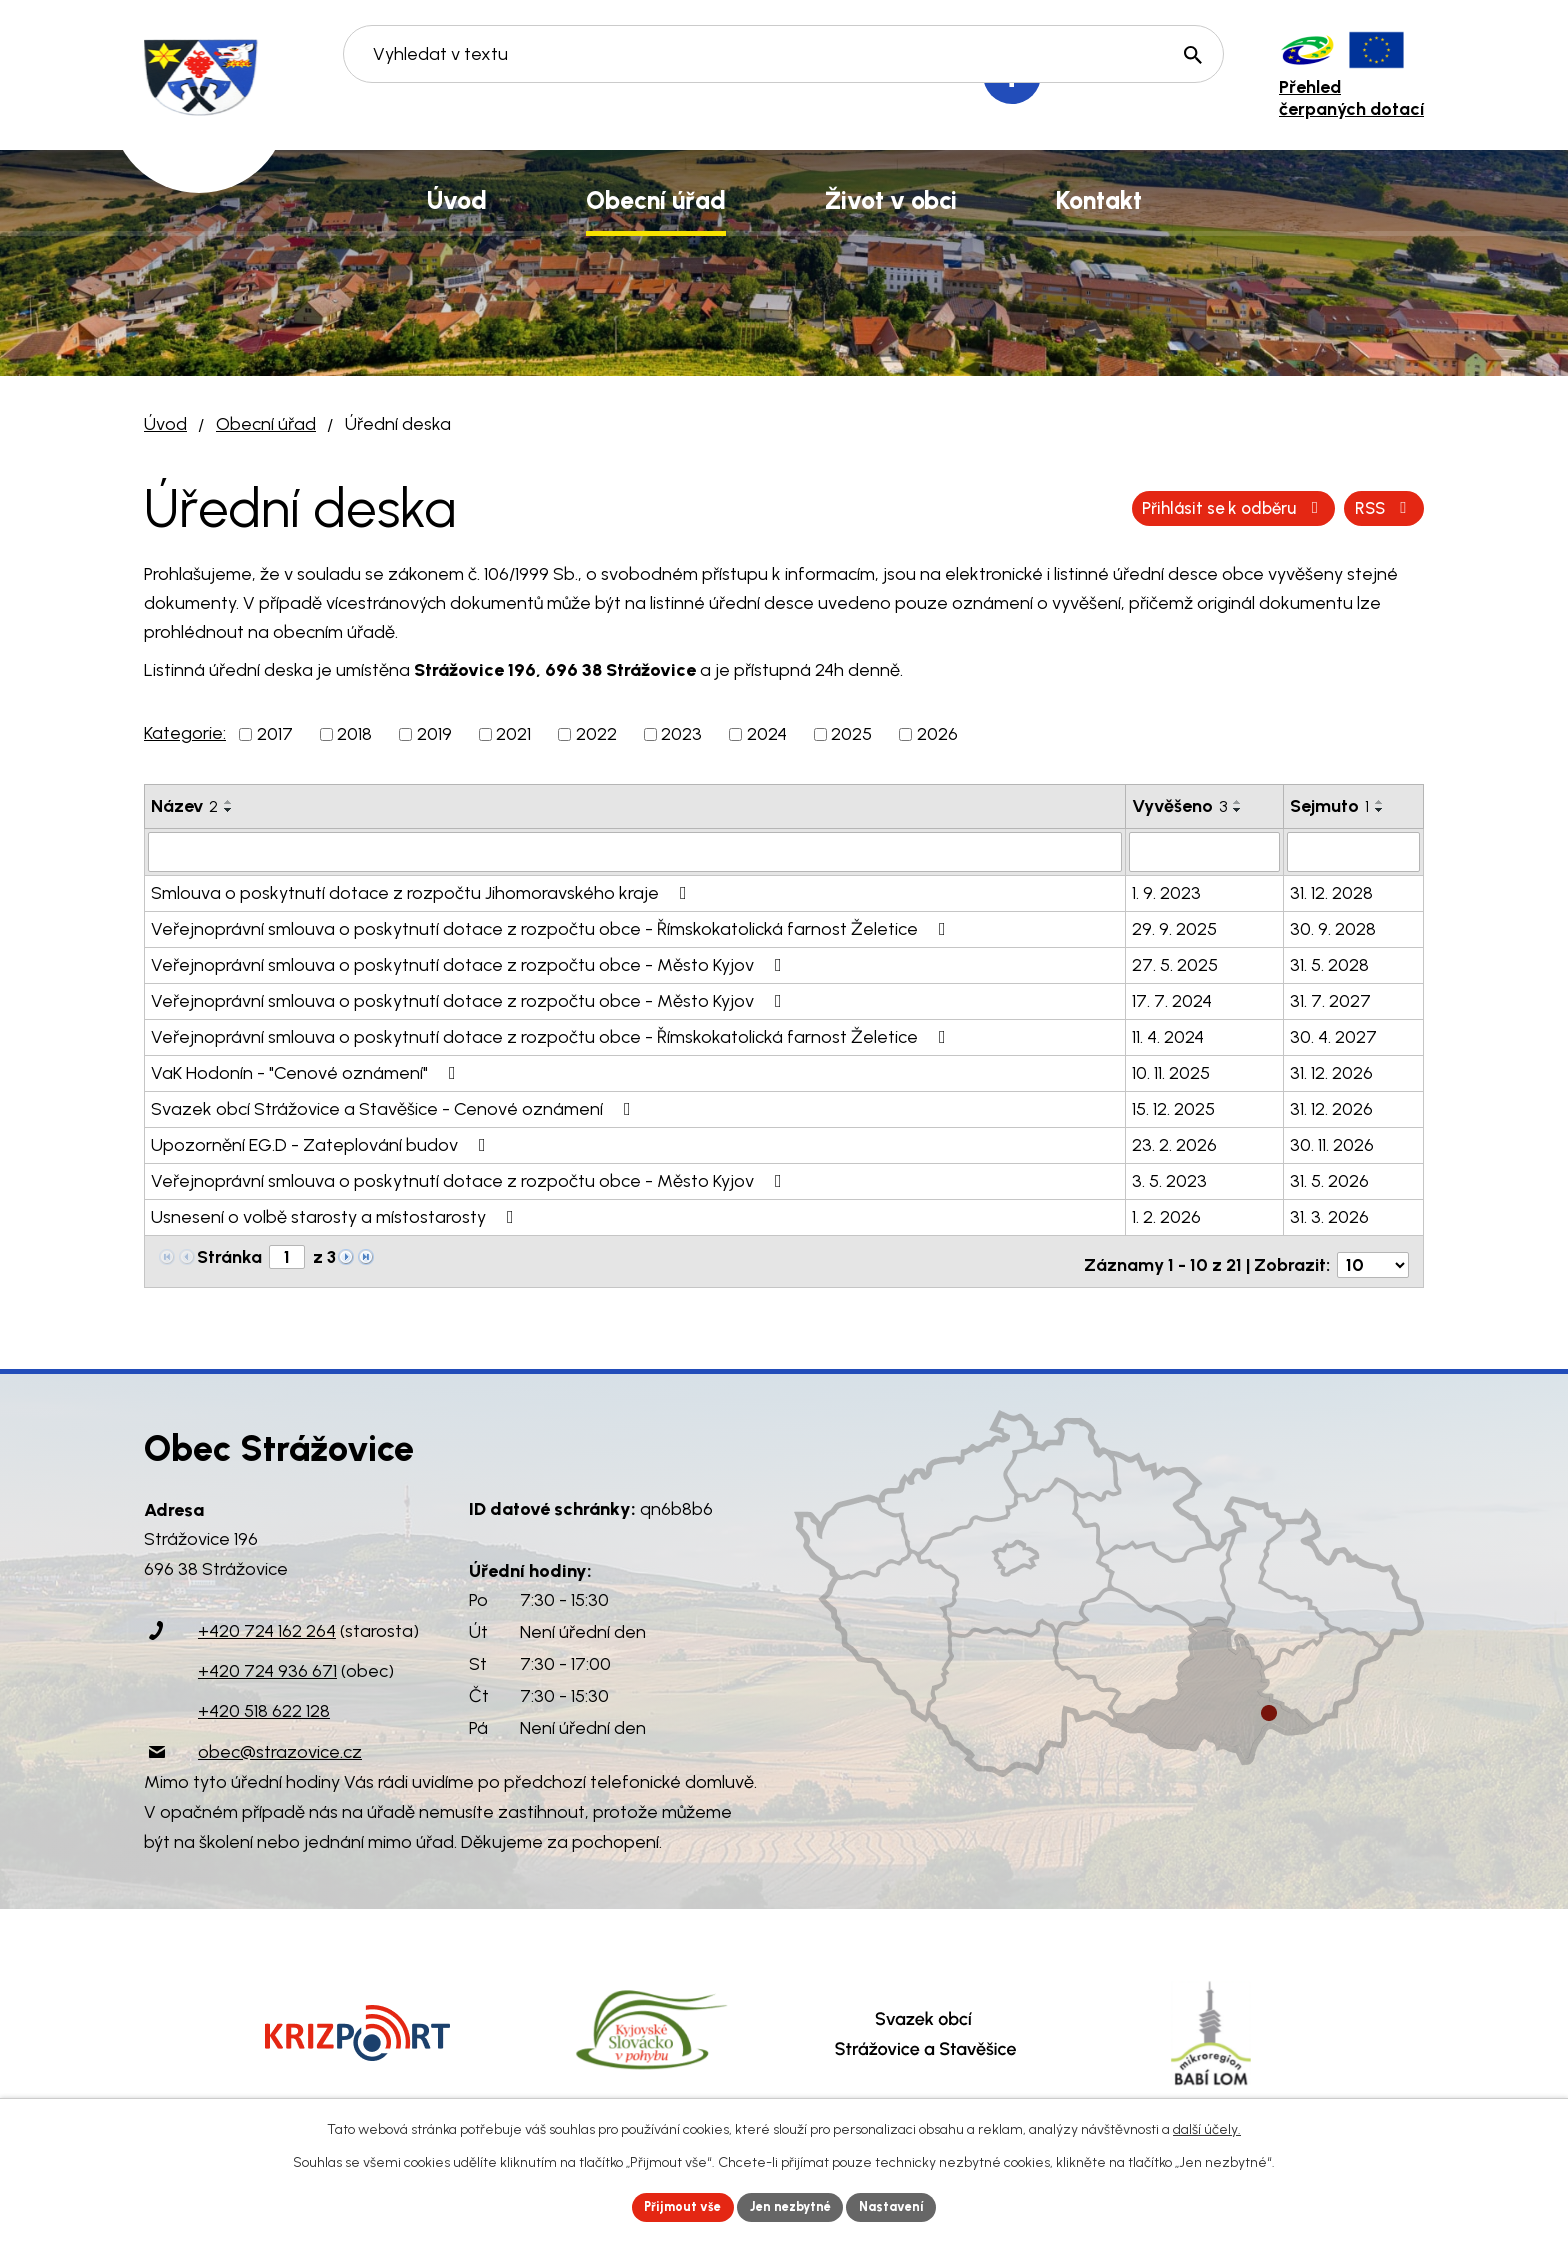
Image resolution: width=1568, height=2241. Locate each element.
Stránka (229, 1255)
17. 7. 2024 (1172, 999)
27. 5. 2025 (1175, 963)
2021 (513, 734)
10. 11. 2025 (1171, 1071)
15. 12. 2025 (1173, 1107)
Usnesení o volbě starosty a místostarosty (336, 1215)
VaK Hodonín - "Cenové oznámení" (307, 1071)
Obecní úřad (266, 424)
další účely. (1207, 2126)
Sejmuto (1329, 806)
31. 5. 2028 (1329, 963)
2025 (851, 734)
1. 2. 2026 (1166, 1215)
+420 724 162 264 (267, 1623)
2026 (937, 734)
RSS (1148, 508)
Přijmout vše (673, 2205)
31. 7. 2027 (1330, 999)
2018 (354, 734)
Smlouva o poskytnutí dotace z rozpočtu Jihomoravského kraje (423, 891)
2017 (275, 734)
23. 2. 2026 (1174, 1143)
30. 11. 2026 (1332, 1143)
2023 (681, 734)
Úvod (165, 424)
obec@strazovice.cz (280, 1743)
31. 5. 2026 (1329, 1179)
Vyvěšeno (1179, 806)
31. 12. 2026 (1331, 1071)
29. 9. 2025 (1174, 927)
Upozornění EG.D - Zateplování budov (322, 1143)
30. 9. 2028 (1333, 927)
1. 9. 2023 (1166, 891)
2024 (767, 734)
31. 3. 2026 (1329, 1215)
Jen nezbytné (792, 2205)
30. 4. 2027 (1333, 1035)
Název (184, 806)
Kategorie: (185, 733)
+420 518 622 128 (264, 1703)
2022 (596, 734)
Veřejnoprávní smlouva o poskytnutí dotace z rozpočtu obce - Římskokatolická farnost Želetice (552, 927)
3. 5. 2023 (1169, 1179)
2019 (434, 734)
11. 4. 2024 (1168, 1035)
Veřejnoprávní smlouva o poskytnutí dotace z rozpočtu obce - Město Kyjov (470, 963)
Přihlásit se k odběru (1312, 508)
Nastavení (903, 2205)
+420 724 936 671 (267, 1663)
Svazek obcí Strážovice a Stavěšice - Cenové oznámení (395, 1107)
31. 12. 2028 (1331, 891)
